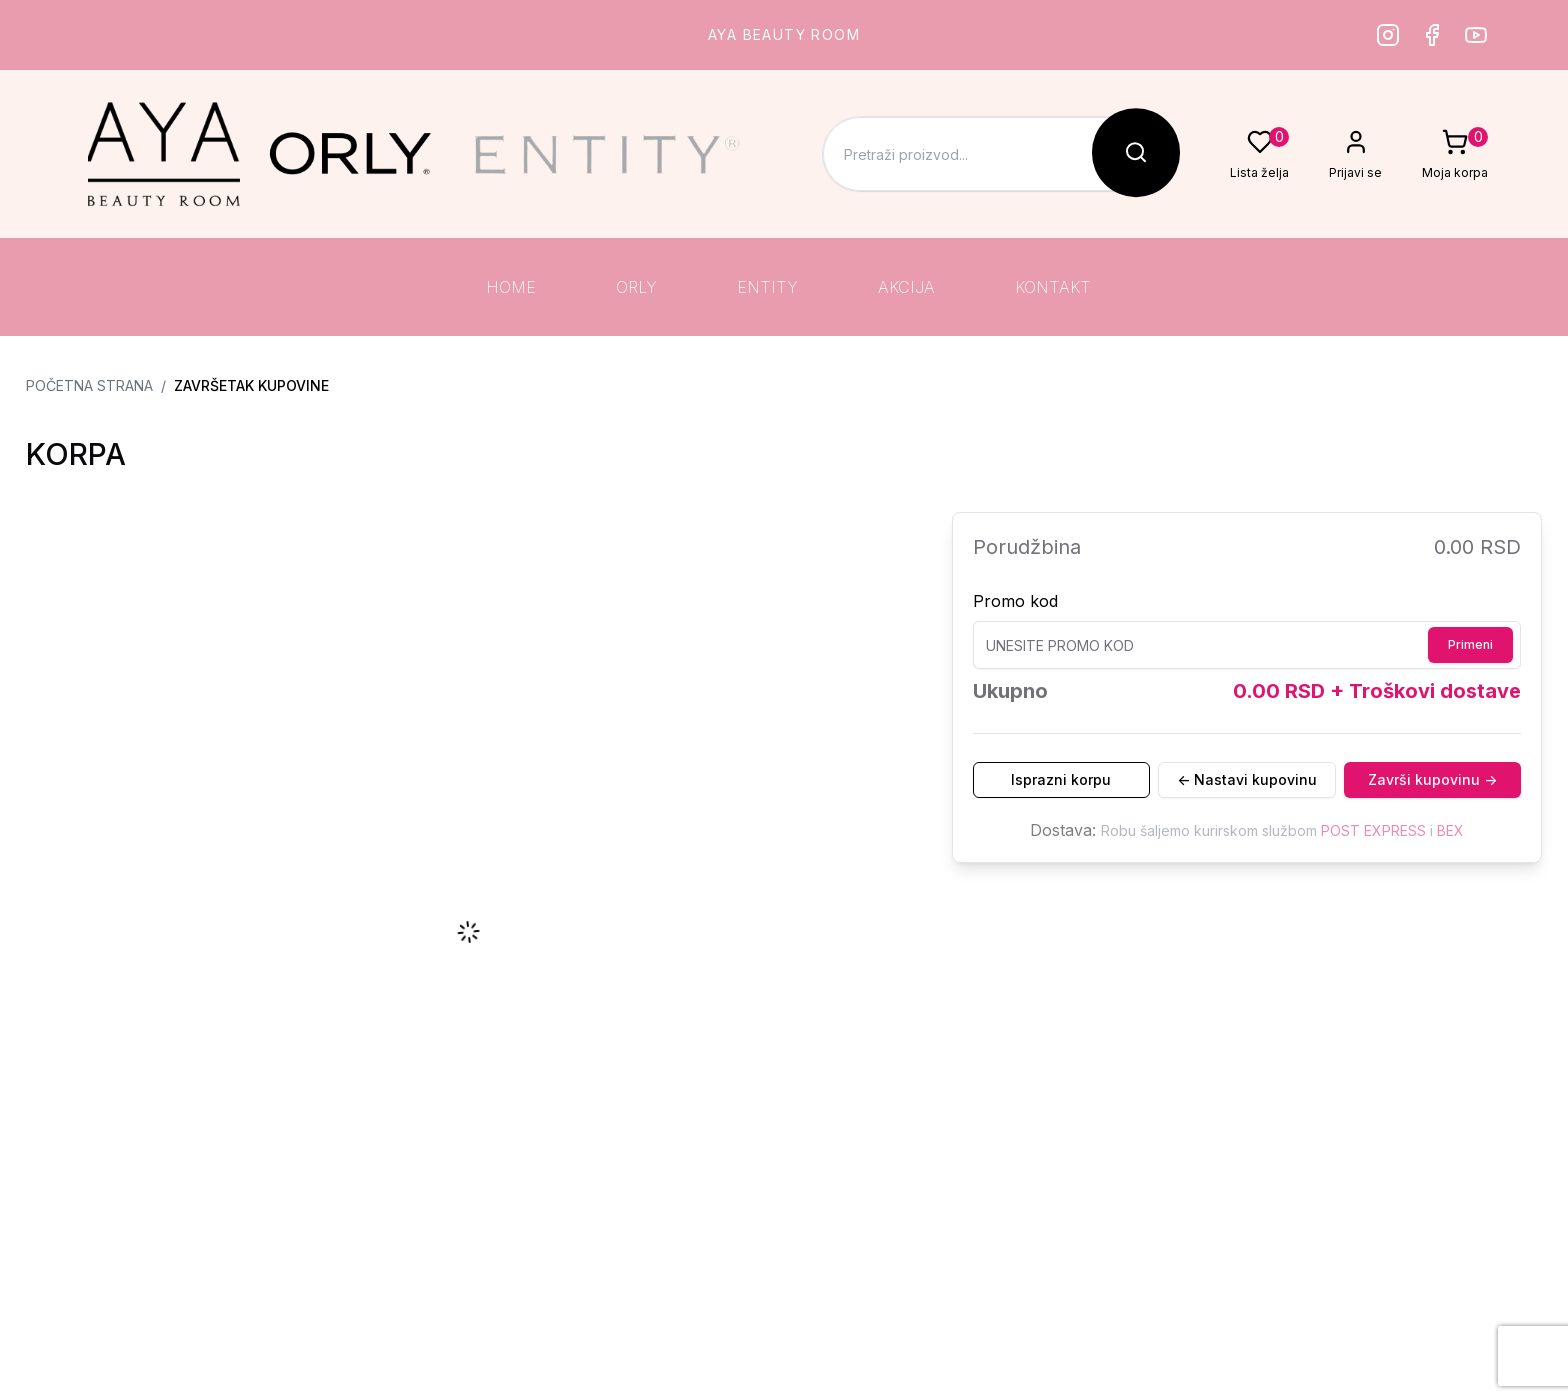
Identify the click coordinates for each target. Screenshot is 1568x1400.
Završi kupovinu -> (1432, 779)
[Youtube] (1476, 35)
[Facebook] (1432, 35)
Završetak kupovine (251, 385)
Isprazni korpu (1061, 779)
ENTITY (767, 287)
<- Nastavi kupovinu (1247, 779)
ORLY (636, 287)
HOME (511, 287)
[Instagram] (1388, 35)
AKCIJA (906, 287)
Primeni (1470, 644)
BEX (1450, 830)
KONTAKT (1053, 287)
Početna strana (89, 385)
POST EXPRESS (1373, 830)
